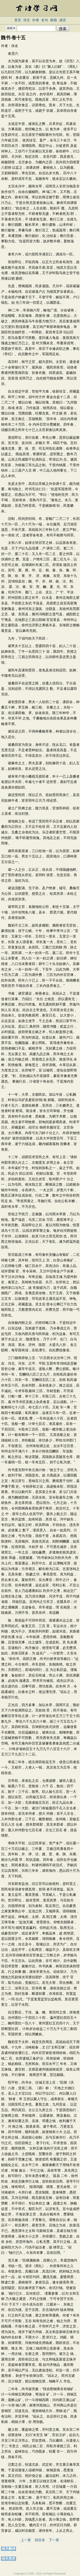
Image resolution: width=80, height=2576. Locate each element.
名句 (44, 20)
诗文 (26, 20)
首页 (17, 20)
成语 (62, 20)
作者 (35, 20)
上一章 (26, 2540)
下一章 (54, 2540)
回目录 (40, 2540)
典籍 (53, 20)
